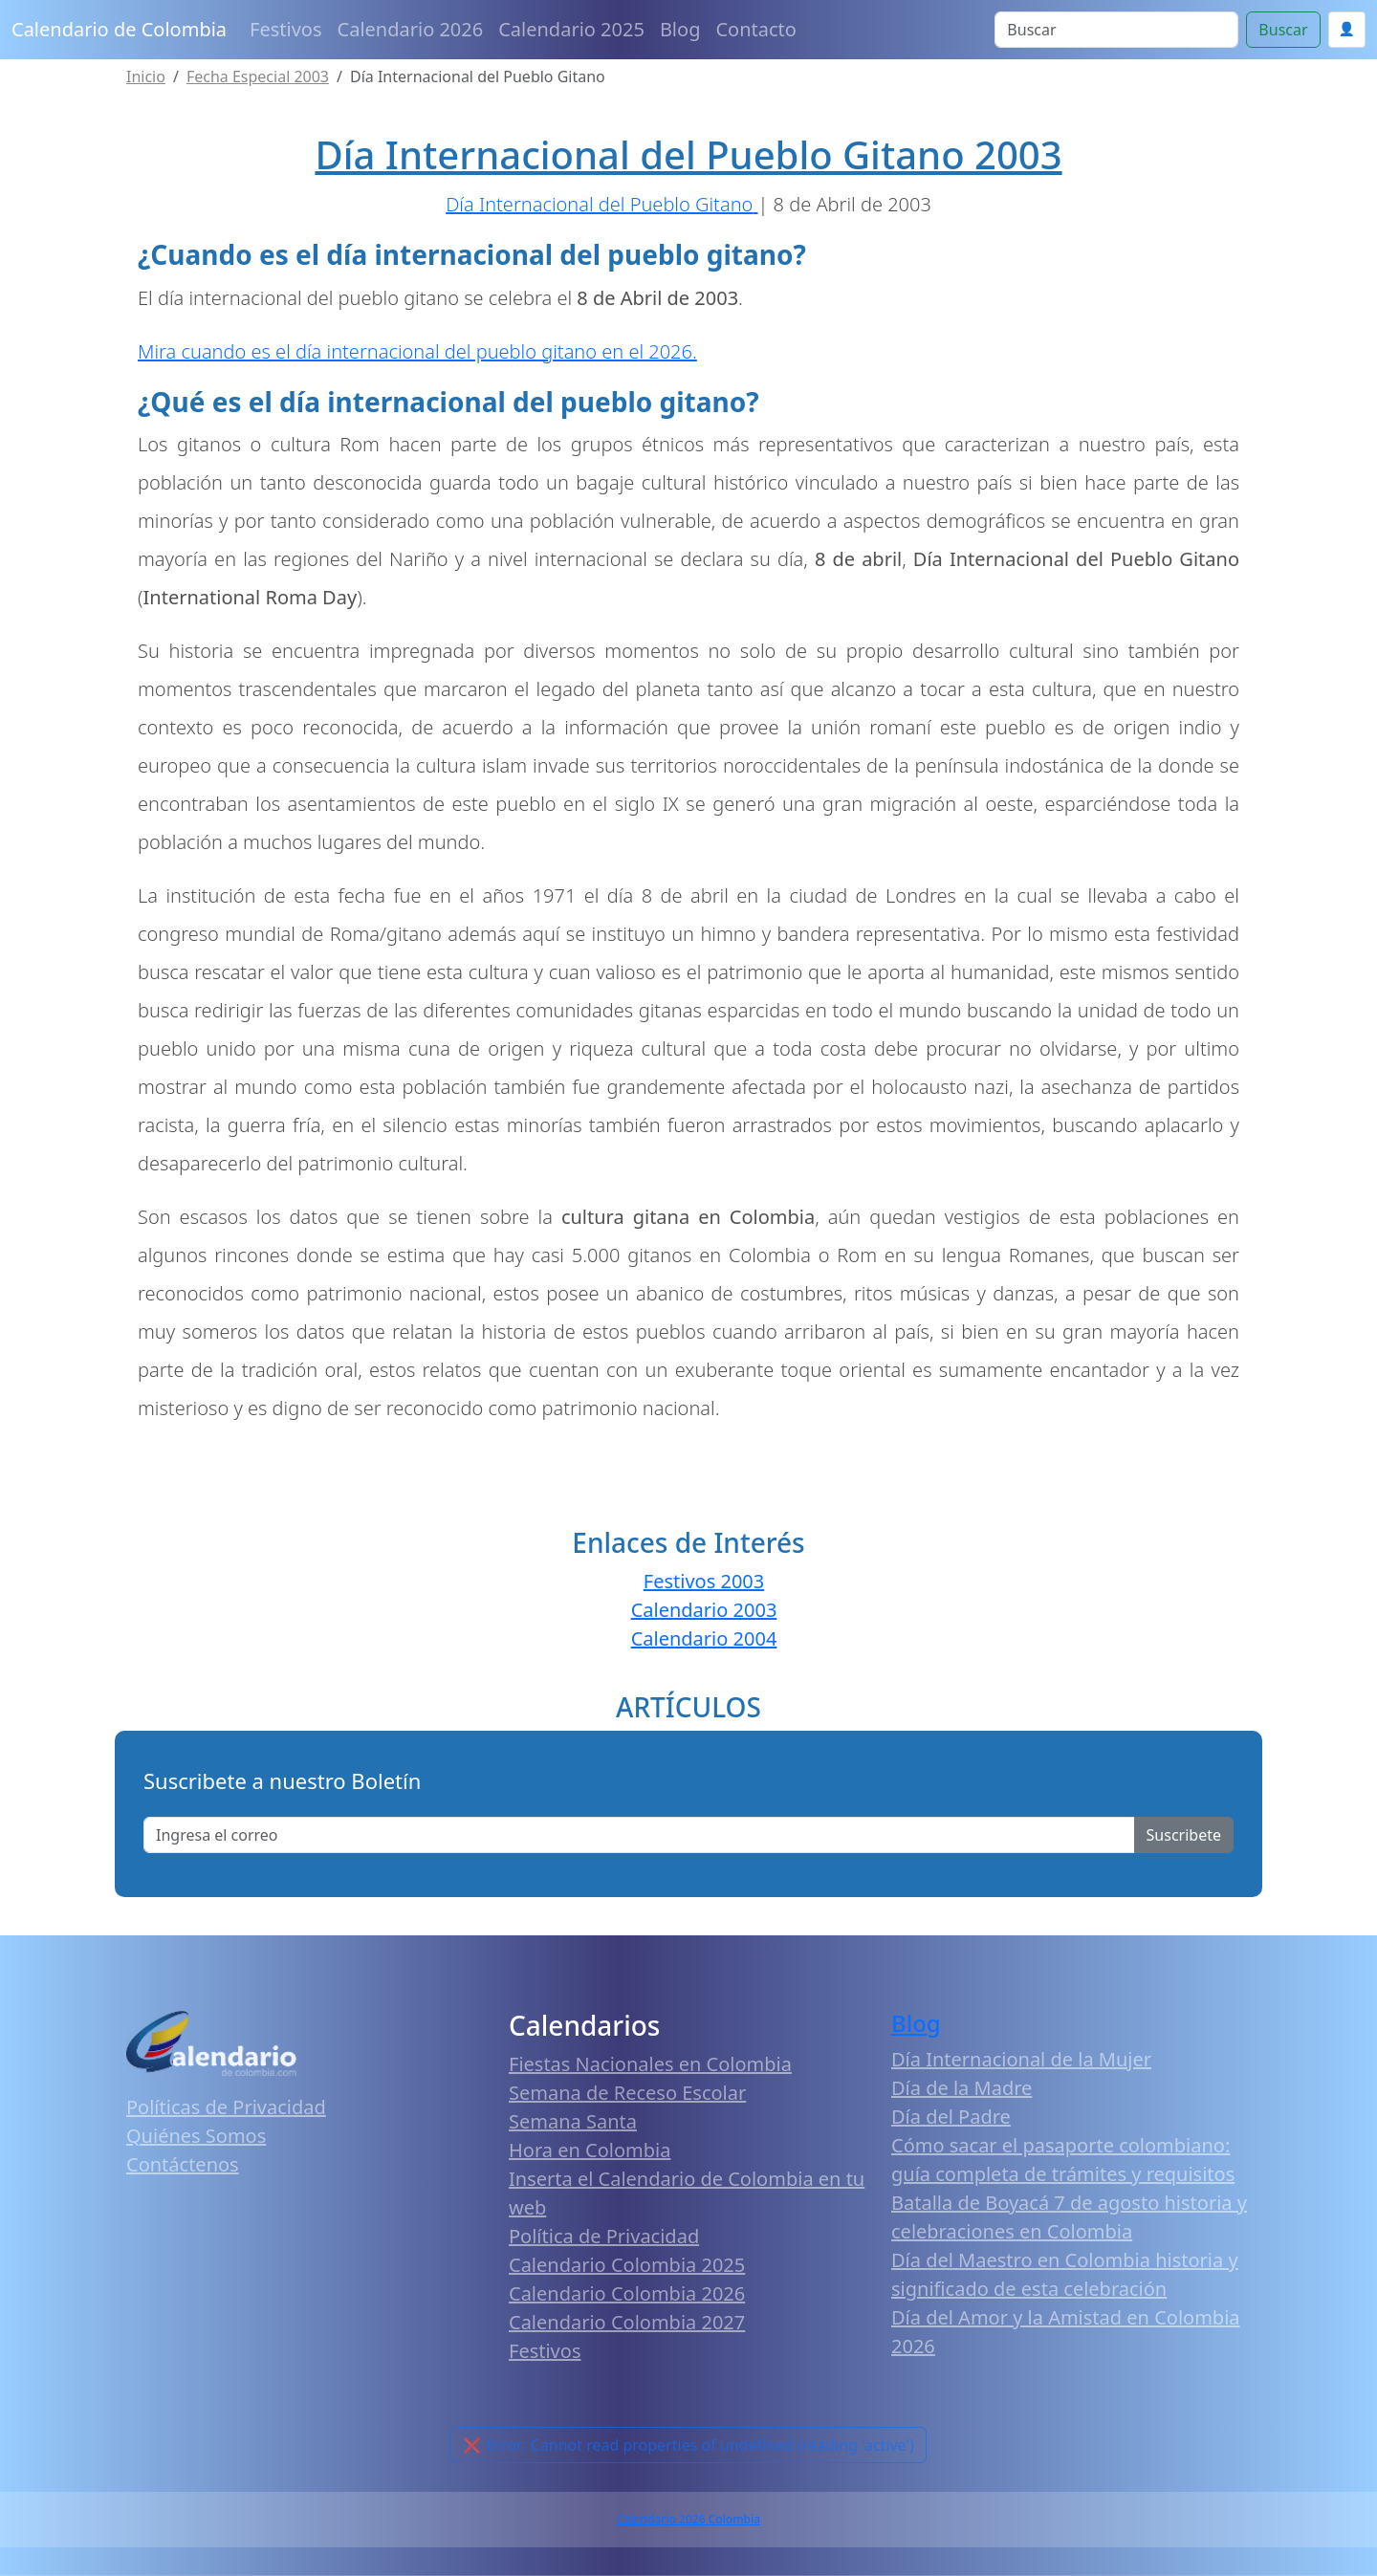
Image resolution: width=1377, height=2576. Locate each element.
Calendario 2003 (704, 1610)
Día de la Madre (961, 2088)
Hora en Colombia (589, 2150)
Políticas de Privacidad (226, 2107)
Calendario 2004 (704, 1638)
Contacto (755, 29)
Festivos (285, 29)
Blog (680, 29)
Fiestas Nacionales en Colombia (650, 2064)
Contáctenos (182, 2164)
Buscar (1282, 29)
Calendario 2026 (411, 29)
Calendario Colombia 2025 (627, 2265)
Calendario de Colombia (119, 29)
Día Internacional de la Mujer (1021, 2059)
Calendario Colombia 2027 (627, 2322)
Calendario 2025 (571, 29)
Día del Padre (951, 2116)
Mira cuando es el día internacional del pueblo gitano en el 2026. (417, 351)
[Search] (1116, 29)
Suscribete (1184, 1834)
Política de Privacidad (604, 2236)
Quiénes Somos (196, 2136)
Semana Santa (573, 2121)
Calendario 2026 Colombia (688, 2519)
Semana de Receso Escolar (627, 2093)
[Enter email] (639, 1835)
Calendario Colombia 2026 (627, 2293)
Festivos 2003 (704, 1581)
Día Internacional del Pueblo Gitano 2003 (688, 154)
